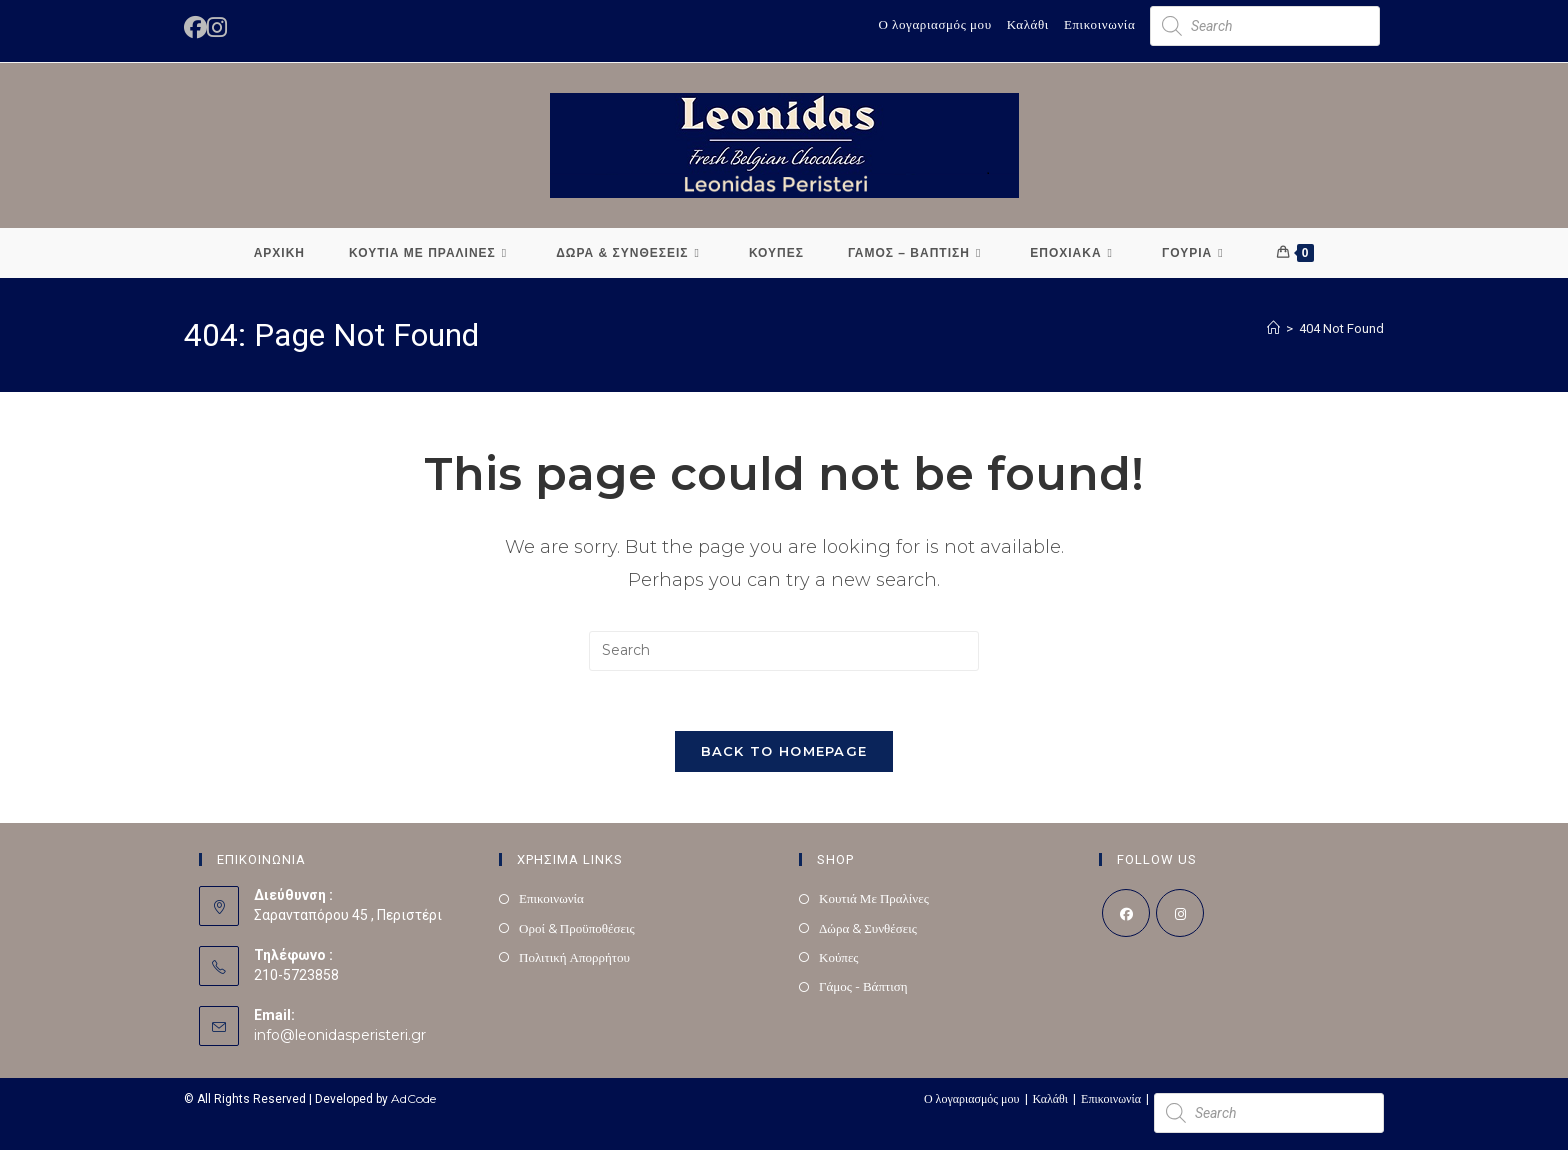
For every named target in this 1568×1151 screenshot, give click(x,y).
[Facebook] (1126, 914)
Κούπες (839, 957)
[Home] (1273, 328)
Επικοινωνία (1100, 24)
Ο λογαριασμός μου (934, 24)
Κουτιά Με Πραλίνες (874, 899)
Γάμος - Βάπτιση (863, 987)
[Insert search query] (784, 651)
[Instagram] (1180, 914)
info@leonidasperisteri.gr (340, 1036)
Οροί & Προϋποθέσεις (577, 928)
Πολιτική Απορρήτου (574, 957)
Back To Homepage (784, 752)
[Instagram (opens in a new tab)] (217, 27)
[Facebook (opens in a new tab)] (195, 27)
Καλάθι (1028, 24)
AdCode (413, 1099)
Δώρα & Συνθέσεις (868, 928)
